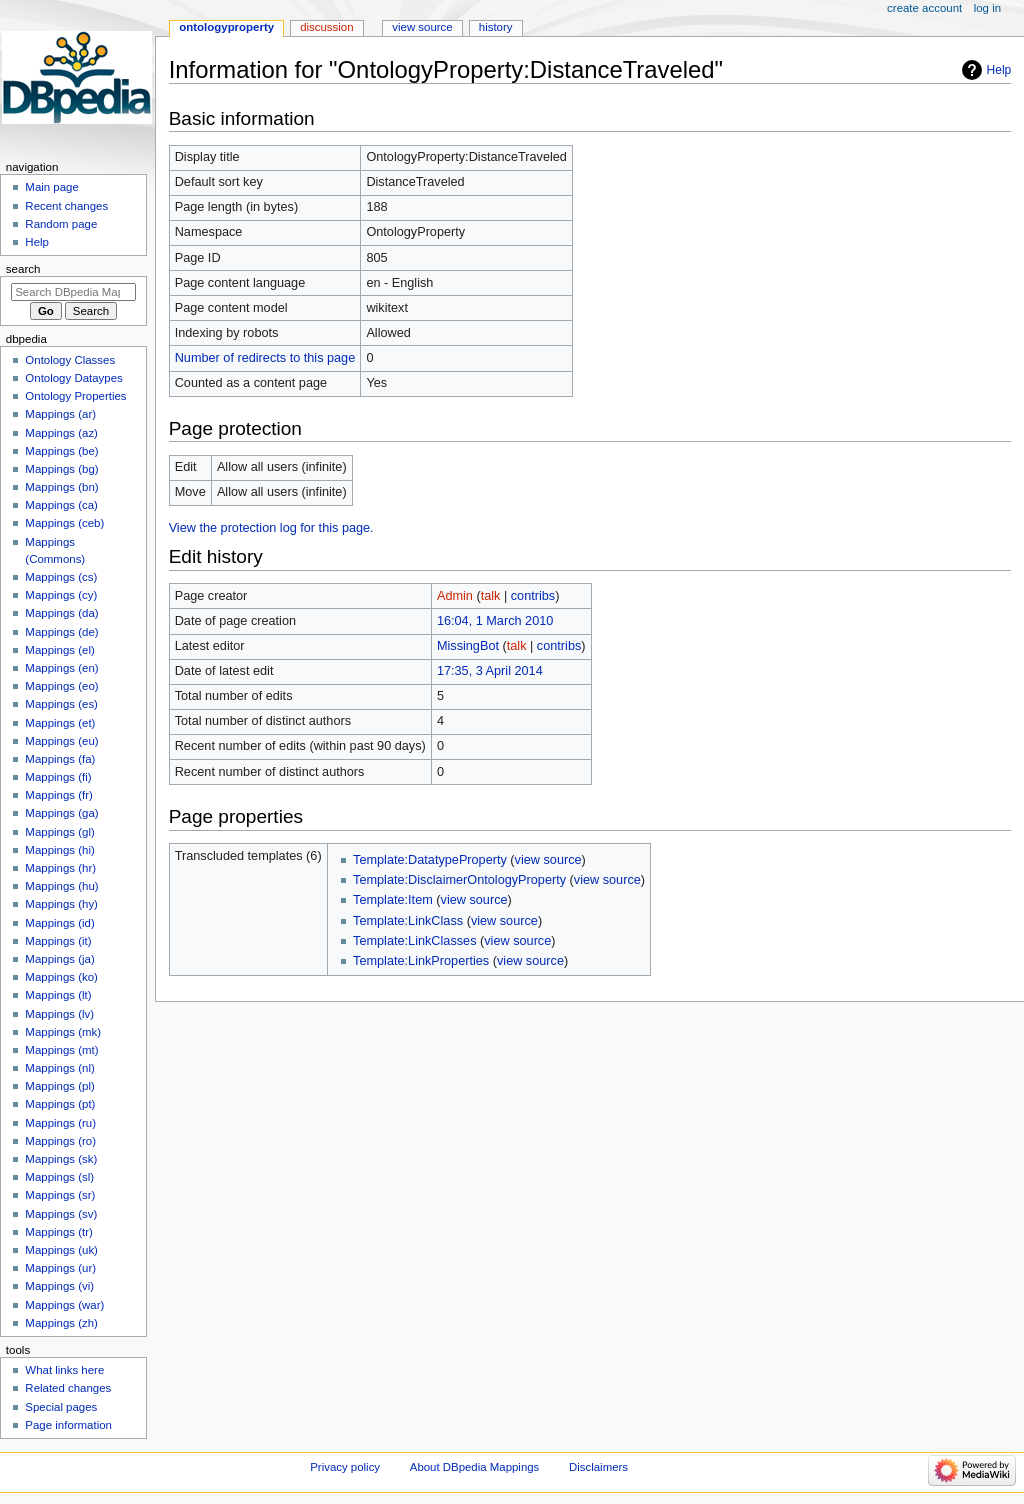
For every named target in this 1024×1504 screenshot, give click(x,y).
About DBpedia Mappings (475, 1467)
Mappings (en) (61, 668)
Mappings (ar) (60, 414)
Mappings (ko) (61, 977)
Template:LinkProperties (421, 961)
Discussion (326, 27)
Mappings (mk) (63, 1032)
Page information (68, 1425)
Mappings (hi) (59, 850)
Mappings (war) (64, 1305)
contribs (533, 596)
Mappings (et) (60, 723)
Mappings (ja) (59, 959)
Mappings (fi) (58, 777)
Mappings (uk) (61, 1250)
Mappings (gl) (59, 832)
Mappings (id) (59, 923)
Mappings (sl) (59, 1177)
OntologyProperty (226, 27)
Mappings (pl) (59, 1086)
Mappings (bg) (61, 469)
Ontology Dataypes (73, 378)
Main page (52, 187)
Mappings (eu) (61, 741)
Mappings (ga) (61, 813)
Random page (61, 224)
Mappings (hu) (61, 886)
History (496, 27)
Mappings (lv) (59, 1014)
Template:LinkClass (408, 921)
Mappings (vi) (59, 1286)
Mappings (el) (59, 650)
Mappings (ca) (61, 505)
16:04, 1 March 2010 (495, 621)
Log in (987, 8)
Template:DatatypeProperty (430, 860)
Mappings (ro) (60, 1141)
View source (422, 27)
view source (548, 860)
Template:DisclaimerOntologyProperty (459, 880)
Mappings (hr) (60, 868)
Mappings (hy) (61, 904)
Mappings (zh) (61, 1323)
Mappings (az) (61, 433)
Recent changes (66, 206)
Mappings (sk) (61, 1159)
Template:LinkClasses (414, 941)
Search (23, 269)
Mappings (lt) (58, 995)
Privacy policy (345, 1467)
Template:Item (393, 900)
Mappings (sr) (60, 1195)
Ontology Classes (70, 360)
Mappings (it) (58, 941)
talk (491, 596)
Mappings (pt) (60, 1104)
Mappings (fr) (58, 795)
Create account (924, 8)
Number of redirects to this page (265, 358)
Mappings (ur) (60, 1268)
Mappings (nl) (59, 1068)
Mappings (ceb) (64, 523)
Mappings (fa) (60, 759)
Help (999, 70)
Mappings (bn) (61, 487)
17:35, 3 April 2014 (490, 671)
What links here (64, 1370)
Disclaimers (598, 1467)
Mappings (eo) (61, 686)
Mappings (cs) (61, 577)
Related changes (68, 1388)
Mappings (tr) (58, 1232)
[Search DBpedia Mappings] (73, 292)
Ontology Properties (75, 396)
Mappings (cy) (61, 595)
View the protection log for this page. (271, 528)
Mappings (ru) (60, 1123)
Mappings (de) (61, 632)
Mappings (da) (61, 613)
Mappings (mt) (61, 1050)
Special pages (61, 1407)
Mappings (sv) (61, 1214)
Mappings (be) (61, 451)
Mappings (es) (61, 704)
